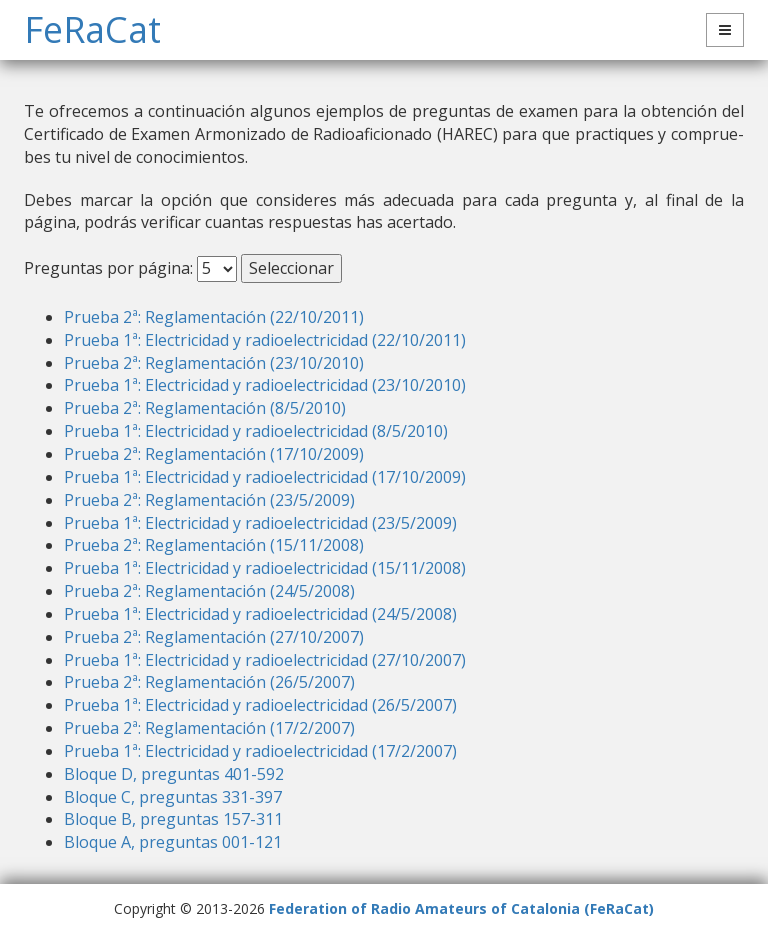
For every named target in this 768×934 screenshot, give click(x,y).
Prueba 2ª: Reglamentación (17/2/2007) (209, 728)
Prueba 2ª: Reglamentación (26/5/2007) (209, 682)
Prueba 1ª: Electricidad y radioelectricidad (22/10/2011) (265, 340)
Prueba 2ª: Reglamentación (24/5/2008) (209, 591)
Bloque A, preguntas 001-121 (173, 842)
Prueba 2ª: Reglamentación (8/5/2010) (205, 408)
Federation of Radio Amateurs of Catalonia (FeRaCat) (461, 908)
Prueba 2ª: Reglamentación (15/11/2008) (214, 545)
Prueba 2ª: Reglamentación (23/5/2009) (209, 500)
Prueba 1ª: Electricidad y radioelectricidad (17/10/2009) (265, 477)
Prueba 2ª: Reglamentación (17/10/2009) (214, 454)
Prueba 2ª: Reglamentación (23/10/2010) (214, 363)
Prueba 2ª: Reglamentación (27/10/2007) (214, 637)
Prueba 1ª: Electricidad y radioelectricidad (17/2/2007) (260, 751)
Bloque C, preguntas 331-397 (173, 797)
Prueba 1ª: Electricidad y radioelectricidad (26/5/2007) (260, 705)
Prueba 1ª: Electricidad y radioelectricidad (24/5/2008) (260, 614)
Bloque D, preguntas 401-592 (174, 774)
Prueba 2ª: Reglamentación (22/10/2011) (214, 317)
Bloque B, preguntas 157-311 (173, 819)
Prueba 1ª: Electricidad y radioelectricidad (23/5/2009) (260, 523)
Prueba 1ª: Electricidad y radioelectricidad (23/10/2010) (265, 385)
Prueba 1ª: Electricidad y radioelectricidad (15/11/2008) (265, 568)
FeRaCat (92, 29)
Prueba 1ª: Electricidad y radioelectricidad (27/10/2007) (265, 660)
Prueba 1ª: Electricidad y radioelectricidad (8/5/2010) (256, 431)
